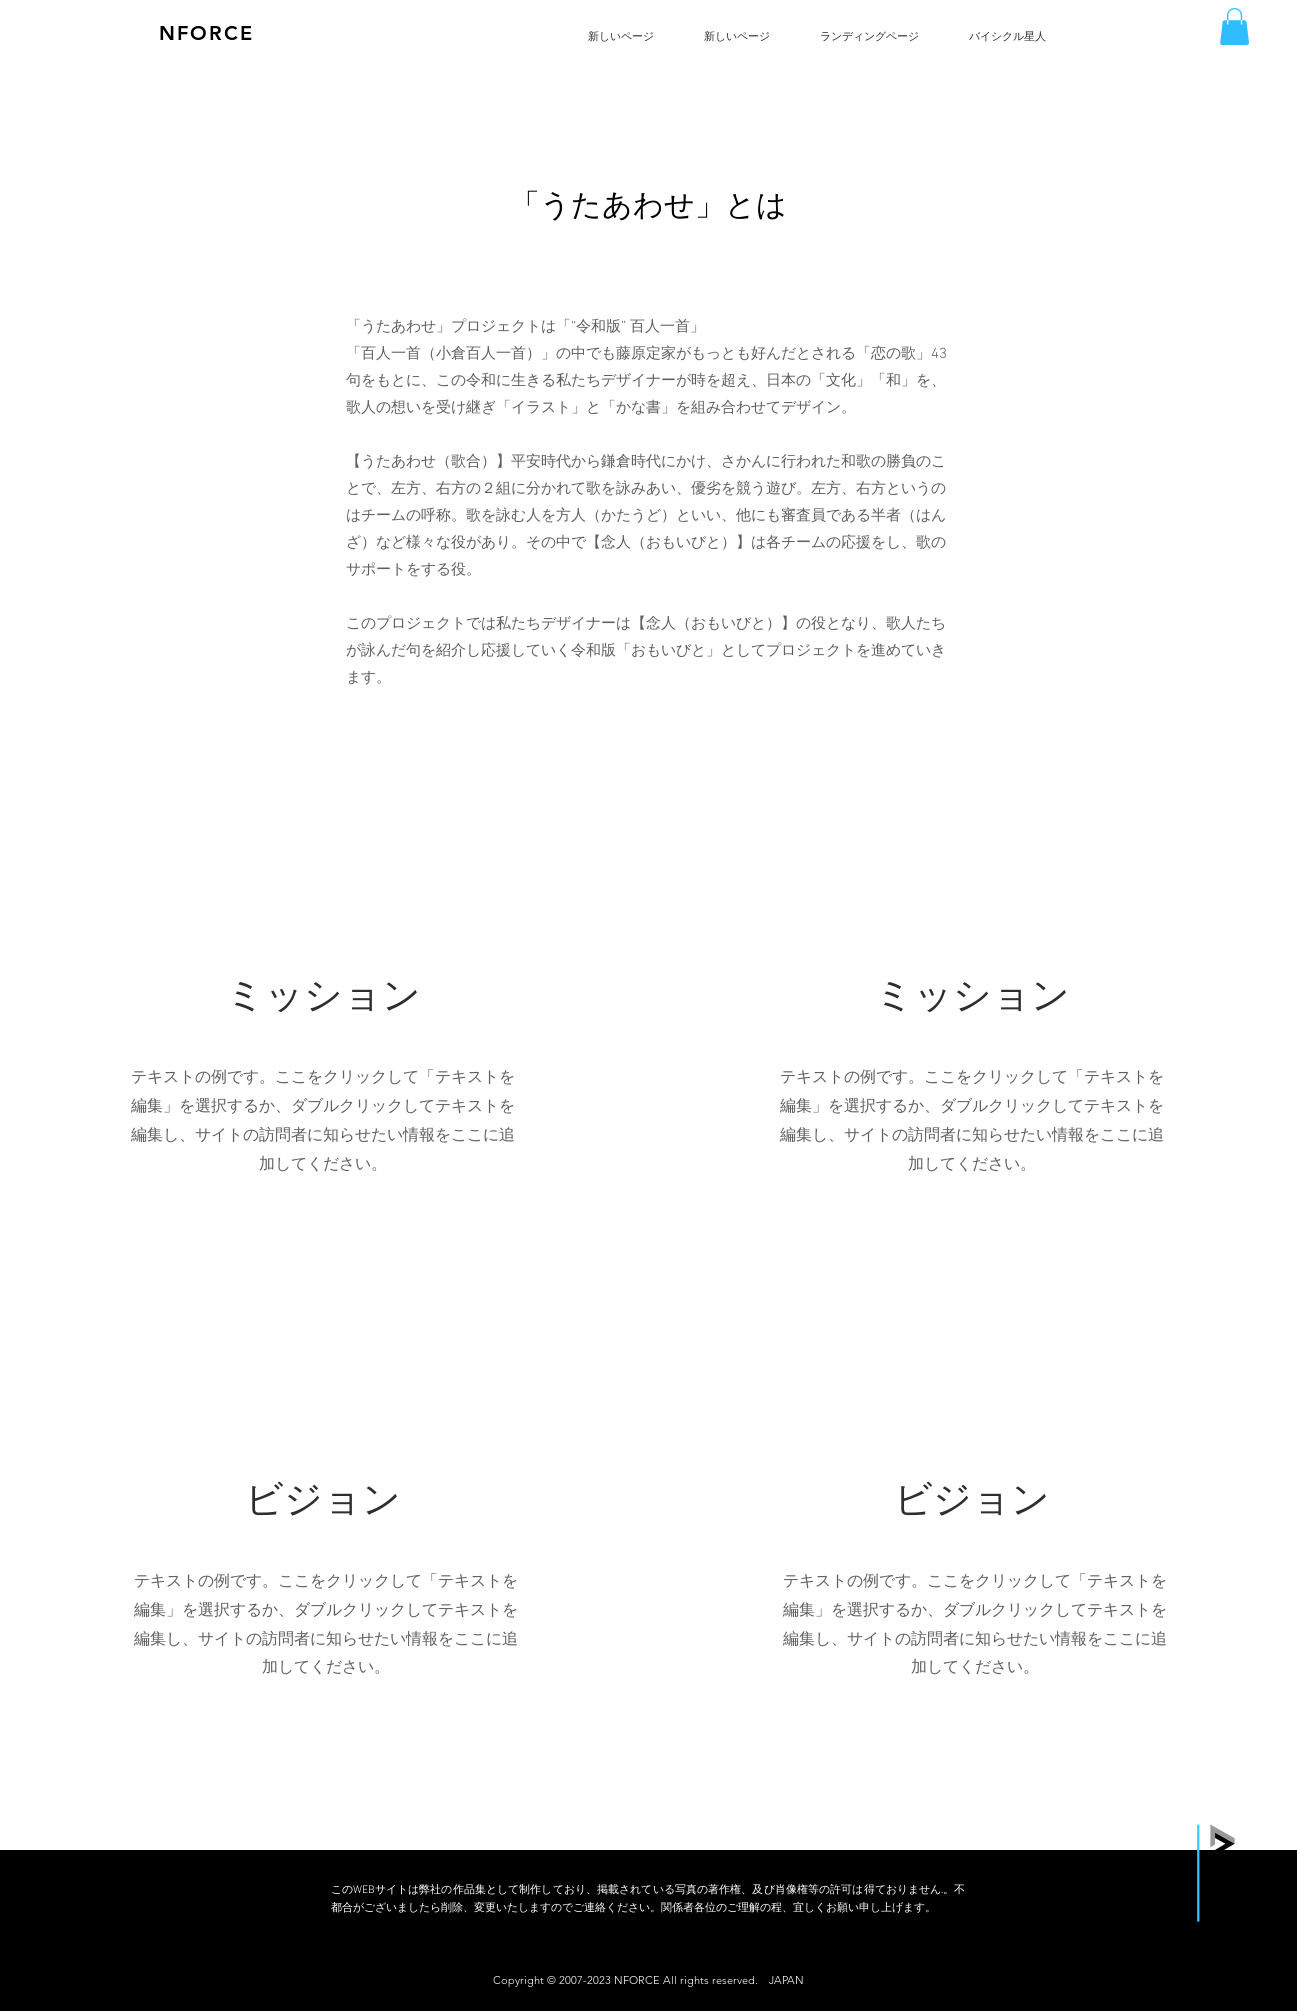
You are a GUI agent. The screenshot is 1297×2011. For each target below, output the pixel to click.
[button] (1234, 26)
